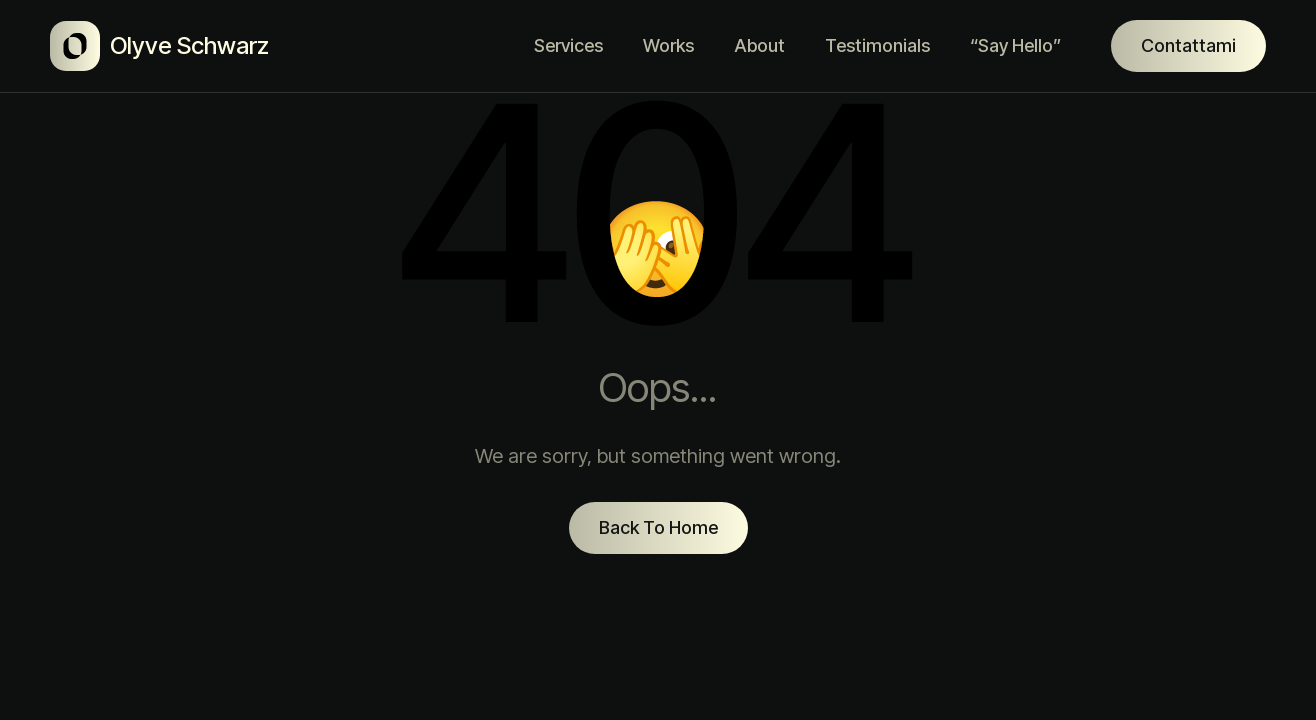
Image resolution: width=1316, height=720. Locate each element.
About (759, 45)
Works (668, 45)
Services (568, 45)
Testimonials (877, 45)
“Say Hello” (1015, 45)
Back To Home (658, 527)
